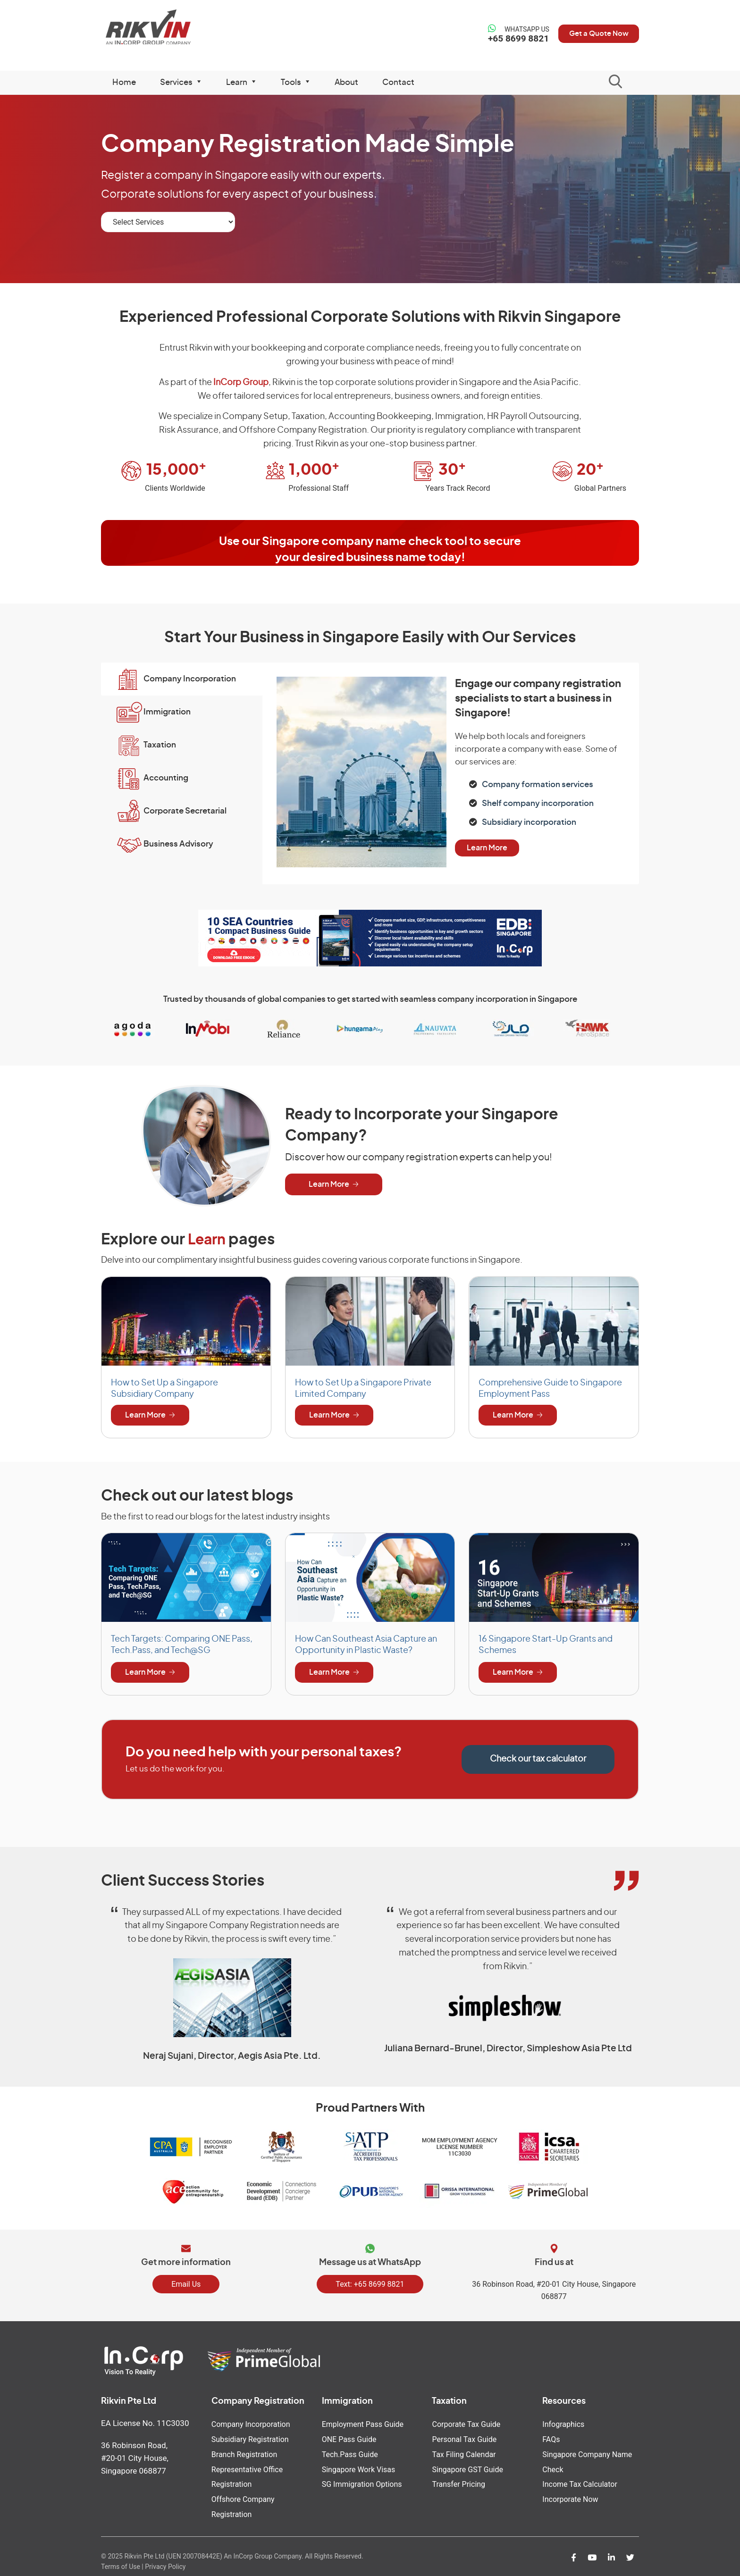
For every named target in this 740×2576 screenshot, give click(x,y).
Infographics (563, 2421)
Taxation (449, 2399)
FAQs (551, 2436)
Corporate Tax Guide (466, 2421)
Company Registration (257, 2399)
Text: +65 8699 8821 (370, 2282)
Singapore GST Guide (467, 2465)
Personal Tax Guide (464, 2436)
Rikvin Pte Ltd (163, 28)
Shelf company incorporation (538, 802)
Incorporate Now (570, 2493)
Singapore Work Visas (358, 2465)
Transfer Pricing (458, 2479)
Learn (208, 1239)
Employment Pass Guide (363, 2421)
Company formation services (537, 784)
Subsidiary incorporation (529, 821)
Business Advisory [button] (181, 844)
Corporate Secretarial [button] (187, 811)
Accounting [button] (168, 778)
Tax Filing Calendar (464, 2450)
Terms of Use (120, 2560)
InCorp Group (241, 382)
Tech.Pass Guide (350, 2450)
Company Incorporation (250, 2421)
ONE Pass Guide (349, 2436)
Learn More (487, 845)
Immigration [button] (169, 712)
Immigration (347, 2399)
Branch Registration (244, 2450)
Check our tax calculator (538, 1759)
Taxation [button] (162, 745)
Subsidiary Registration (250, 2436)
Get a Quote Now (594, 33)
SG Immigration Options (362, 2479)
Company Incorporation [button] (192, 679)
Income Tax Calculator (579, 2479)
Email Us (186, 2282)
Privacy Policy (165, 2560)
